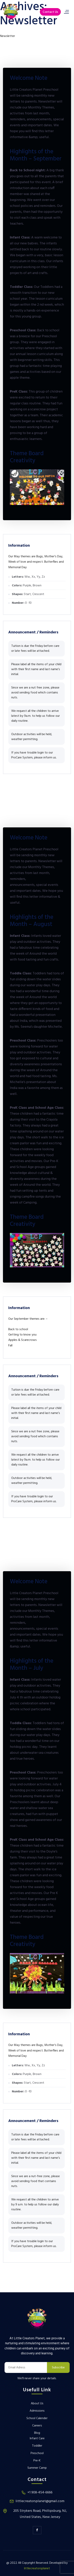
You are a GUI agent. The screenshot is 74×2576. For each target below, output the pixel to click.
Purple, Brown (26, 585)
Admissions (37, 2410)
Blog (37, 2433)
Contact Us (50, 12)
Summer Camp (37, 2468)
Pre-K (37, 2460)
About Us (37, 2403)
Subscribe (58, 2367)
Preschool (37, 2453)
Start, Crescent (28, 594)
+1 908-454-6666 (39, 2493)
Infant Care (37, 2438)
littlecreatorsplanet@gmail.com (40, 2501)
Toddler (37, 2445)
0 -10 (22, 602)
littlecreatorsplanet (37, 2568)
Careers (37, 2425)
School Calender (37, 2418)
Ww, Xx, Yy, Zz (28, 577)
